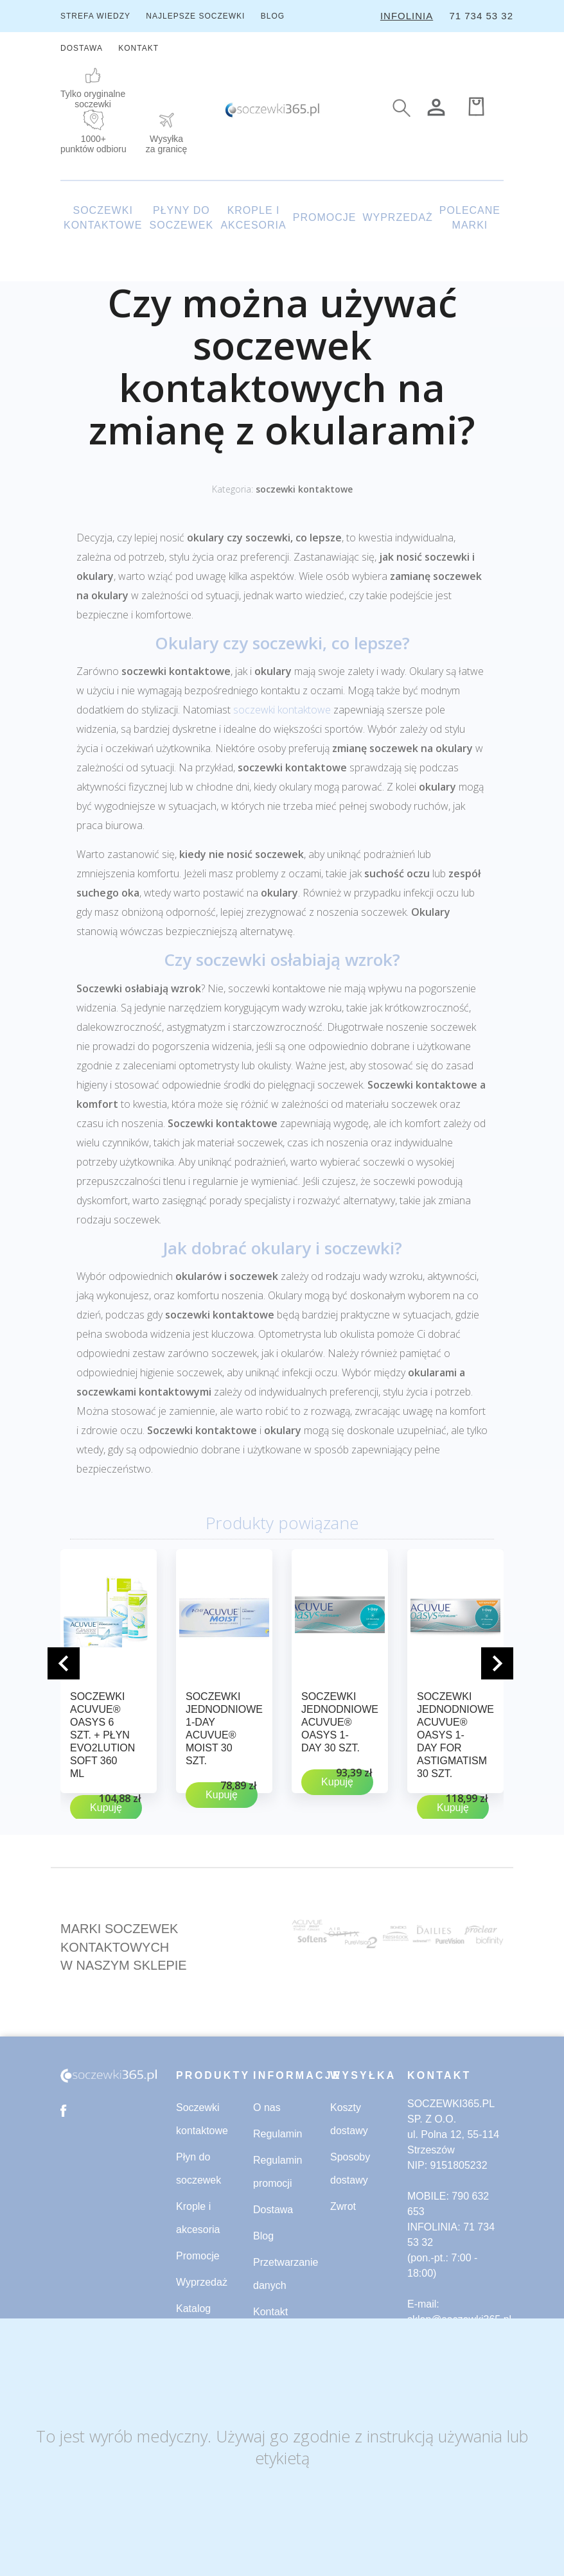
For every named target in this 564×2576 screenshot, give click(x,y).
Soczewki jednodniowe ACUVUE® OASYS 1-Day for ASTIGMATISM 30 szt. (455, 1735)
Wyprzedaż (201, 2282)
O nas (267, 2107)
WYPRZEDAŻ (397, 217)
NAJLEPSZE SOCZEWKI (195, 16)
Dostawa (273, 2209)
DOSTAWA (81, 48)
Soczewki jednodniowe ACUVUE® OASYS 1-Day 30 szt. (339, 1722)
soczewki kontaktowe (304, 489)
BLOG (273, 16)
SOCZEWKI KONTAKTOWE (103, 218)
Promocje (198, 2255)
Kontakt (270, 2311)
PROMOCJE (325, 217)
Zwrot (343, 2206)
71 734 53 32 (481, 15)
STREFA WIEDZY (95, 16)
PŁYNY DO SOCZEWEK (182, 218)
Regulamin (277, 2133)
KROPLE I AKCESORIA (253, 218)
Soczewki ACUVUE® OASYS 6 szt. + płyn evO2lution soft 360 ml (102, 1735)
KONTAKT (138, 48)
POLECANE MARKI (469, 218)
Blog (263, 2235)
